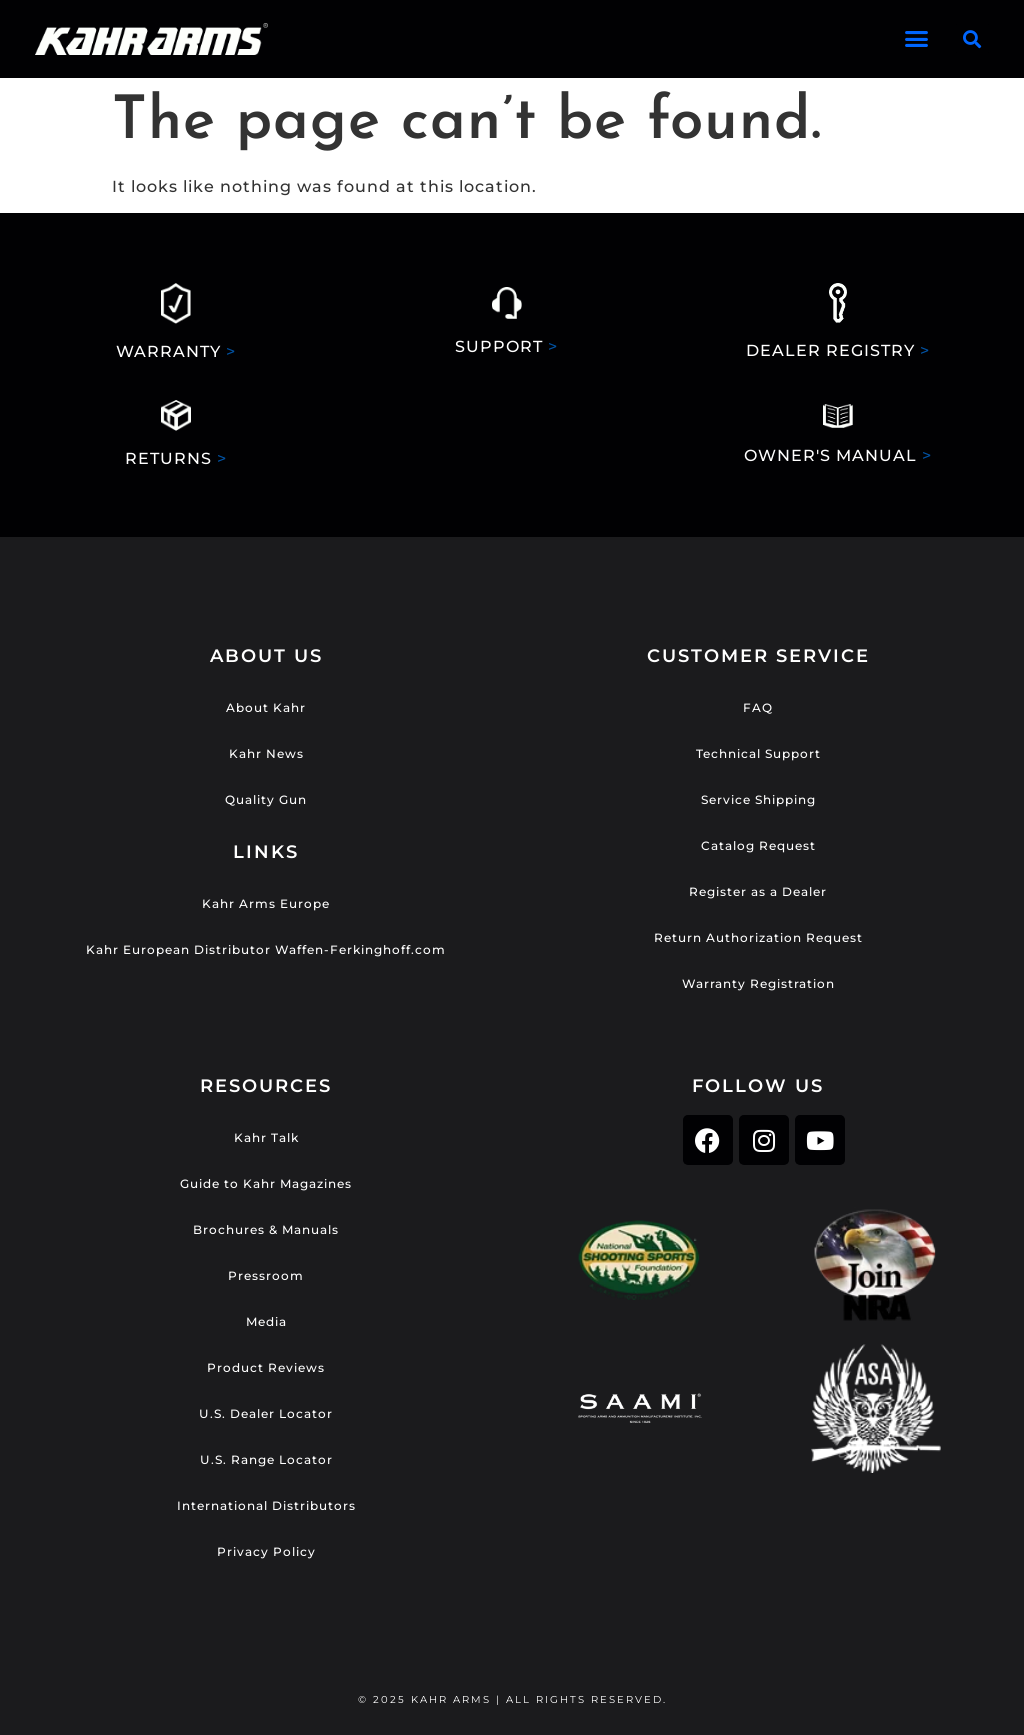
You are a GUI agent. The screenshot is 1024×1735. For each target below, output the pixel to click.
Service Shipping (758, 799)
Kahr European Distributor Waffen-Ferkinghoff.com (266, 949)
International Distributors (266, 1505)
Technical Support (758, 753)
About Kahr (266, 707)
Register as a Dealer (758, 891)
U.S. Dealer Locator (266, 1413)
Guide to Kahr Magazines (266, 1183)
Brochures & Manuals (266, 1229)
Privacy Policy (266, 1551)
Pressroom (266, 1275)
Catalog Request (758, 845)
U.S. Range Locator (266, 1459)
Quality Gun (266, 799)
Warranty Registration (758, 983)
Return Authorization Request (758, 937)
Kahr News (266, 753)
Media (266, 1321)
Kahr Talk (266, 1137)
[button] (917, 39)
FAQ (758, 707)
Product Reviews (266, 1367)
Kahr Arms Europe (266, 903)
